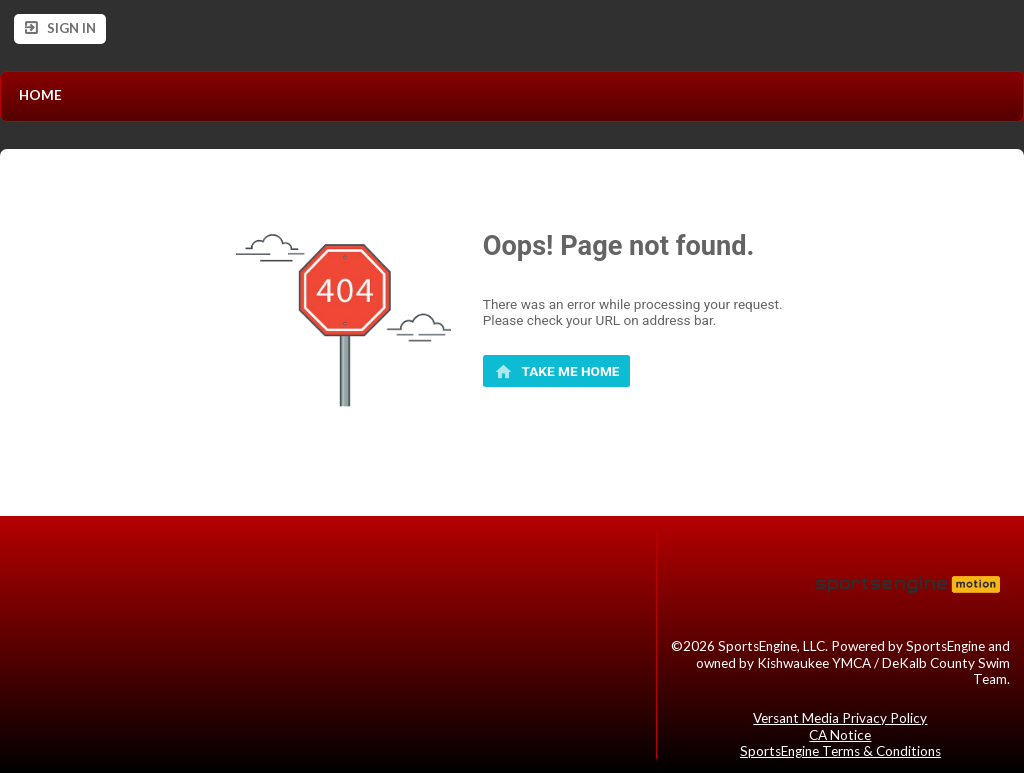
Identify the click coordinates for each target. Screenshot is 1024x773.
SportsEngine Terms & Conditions (840, 751)
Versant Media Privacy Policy (840, 718)
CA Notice (840, 735)
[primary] (557, 371)
